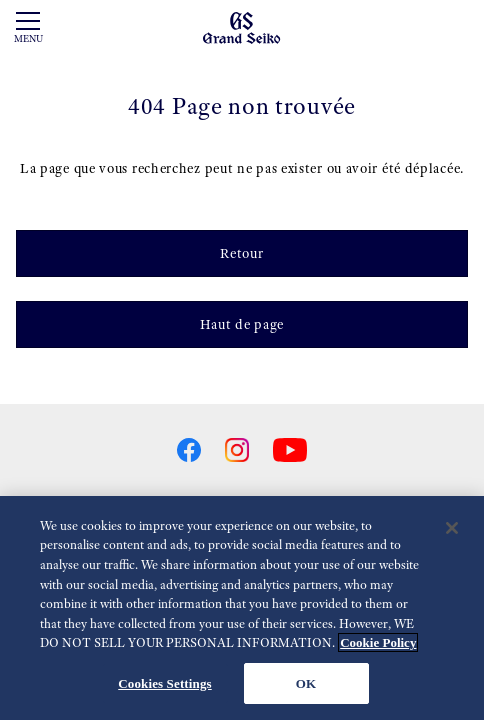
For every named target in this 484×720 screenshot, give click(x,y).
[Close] (452, 531)
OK (306, 686)
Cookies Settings (164, 686)
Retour (241, 253)
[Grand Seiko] (241, 27)
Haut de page (242, 324)
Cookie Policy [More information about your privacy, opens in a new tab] (378, 645)
